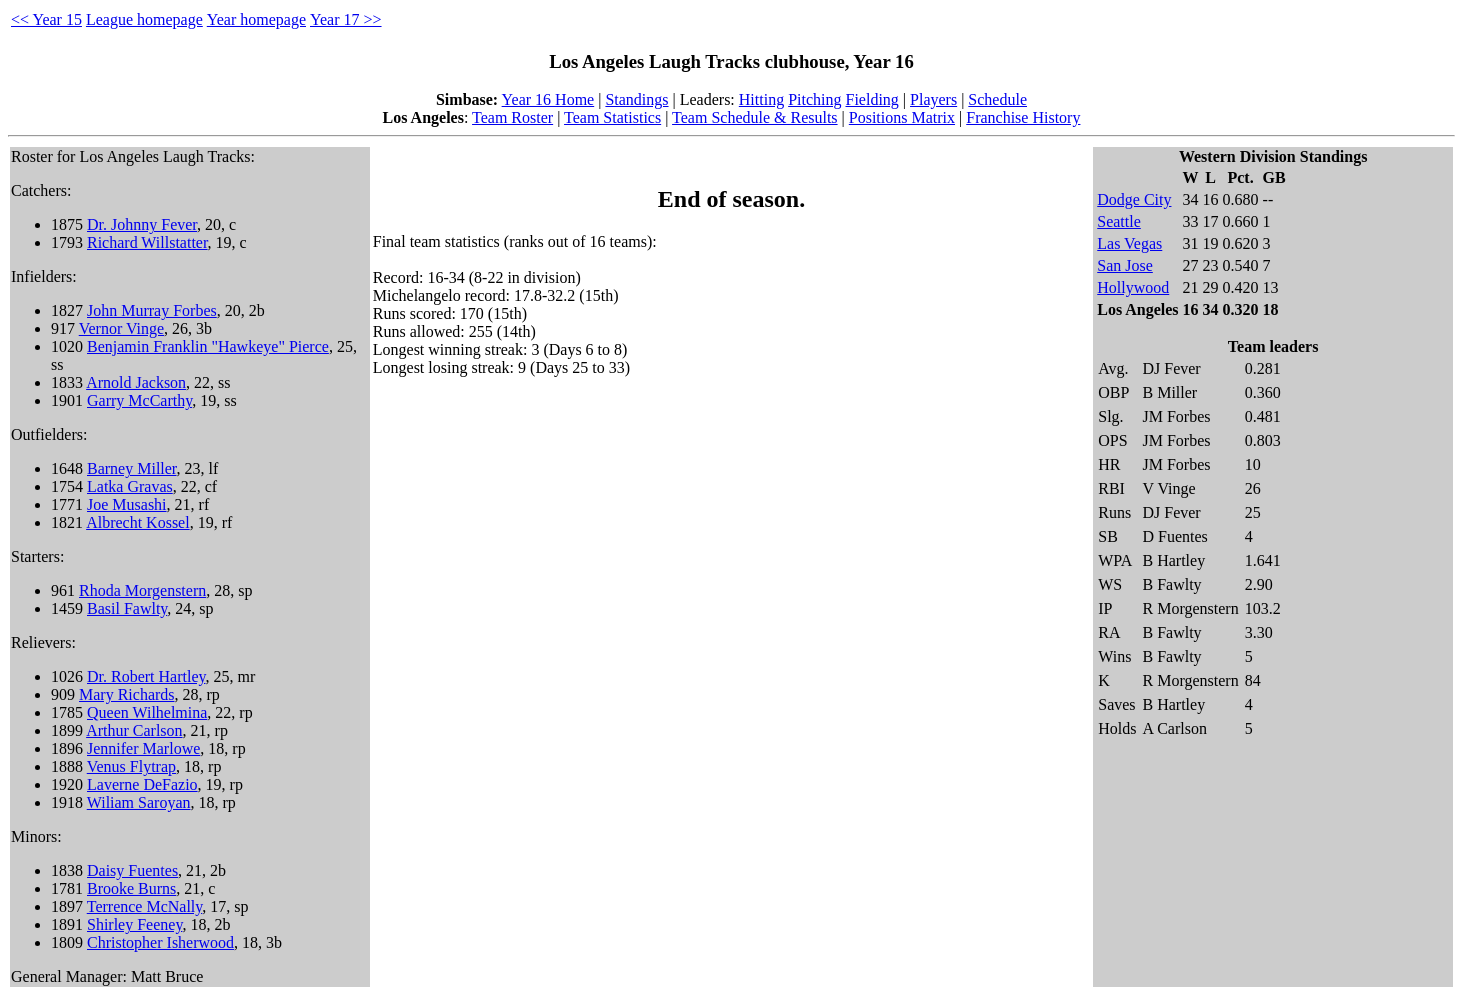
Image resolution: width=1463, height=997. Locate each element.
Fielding (872, 99)
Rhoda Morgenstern (142, 590)
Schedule (997, 99)
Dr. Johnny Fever (142, 224)
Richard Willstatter (147, 242)
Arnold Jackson (136, 382)
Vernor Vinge (121, 328)
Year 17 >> (346, 19)
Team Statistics (612, 117)
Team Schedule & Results (755, 117)
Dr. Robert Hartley (146, 676)
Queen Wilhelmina (147, 712)
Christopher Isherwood (160, 942)
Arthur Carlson (134, 730)
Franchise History (1023, 117)
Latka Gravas (130, 486)
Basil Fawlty (127, 608)
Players (933, 99)
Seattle (1119, 221)
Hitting (761, 99)
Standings (636, 99)
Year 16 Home (548, 99)
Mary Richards (127, 694)
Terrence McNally (145, 906)
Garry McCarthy (139, 400)
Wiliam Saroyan (139, 802)
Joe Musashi (127, 504)
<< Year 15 (46, 19)
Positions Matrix (902, 117)
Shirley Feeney (134, 924)
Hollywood (1133, 287)
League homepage (144, 19)
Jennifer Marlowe (143, 748)
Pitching (814, 99)
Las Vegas (1129, 243)
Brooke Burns (131, 888)
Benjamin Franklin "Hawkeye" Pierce (208, 346)
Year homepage (256, 19)
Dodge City (1134, 199)
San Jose (1125, 265)
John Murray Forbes (152, 310)
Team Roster (512, 117)
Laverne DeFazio (142, 784)
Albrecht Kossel (138, 522)
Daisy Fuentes (132, 870)
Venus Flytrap (131, 766)
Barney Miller (132, 468)
